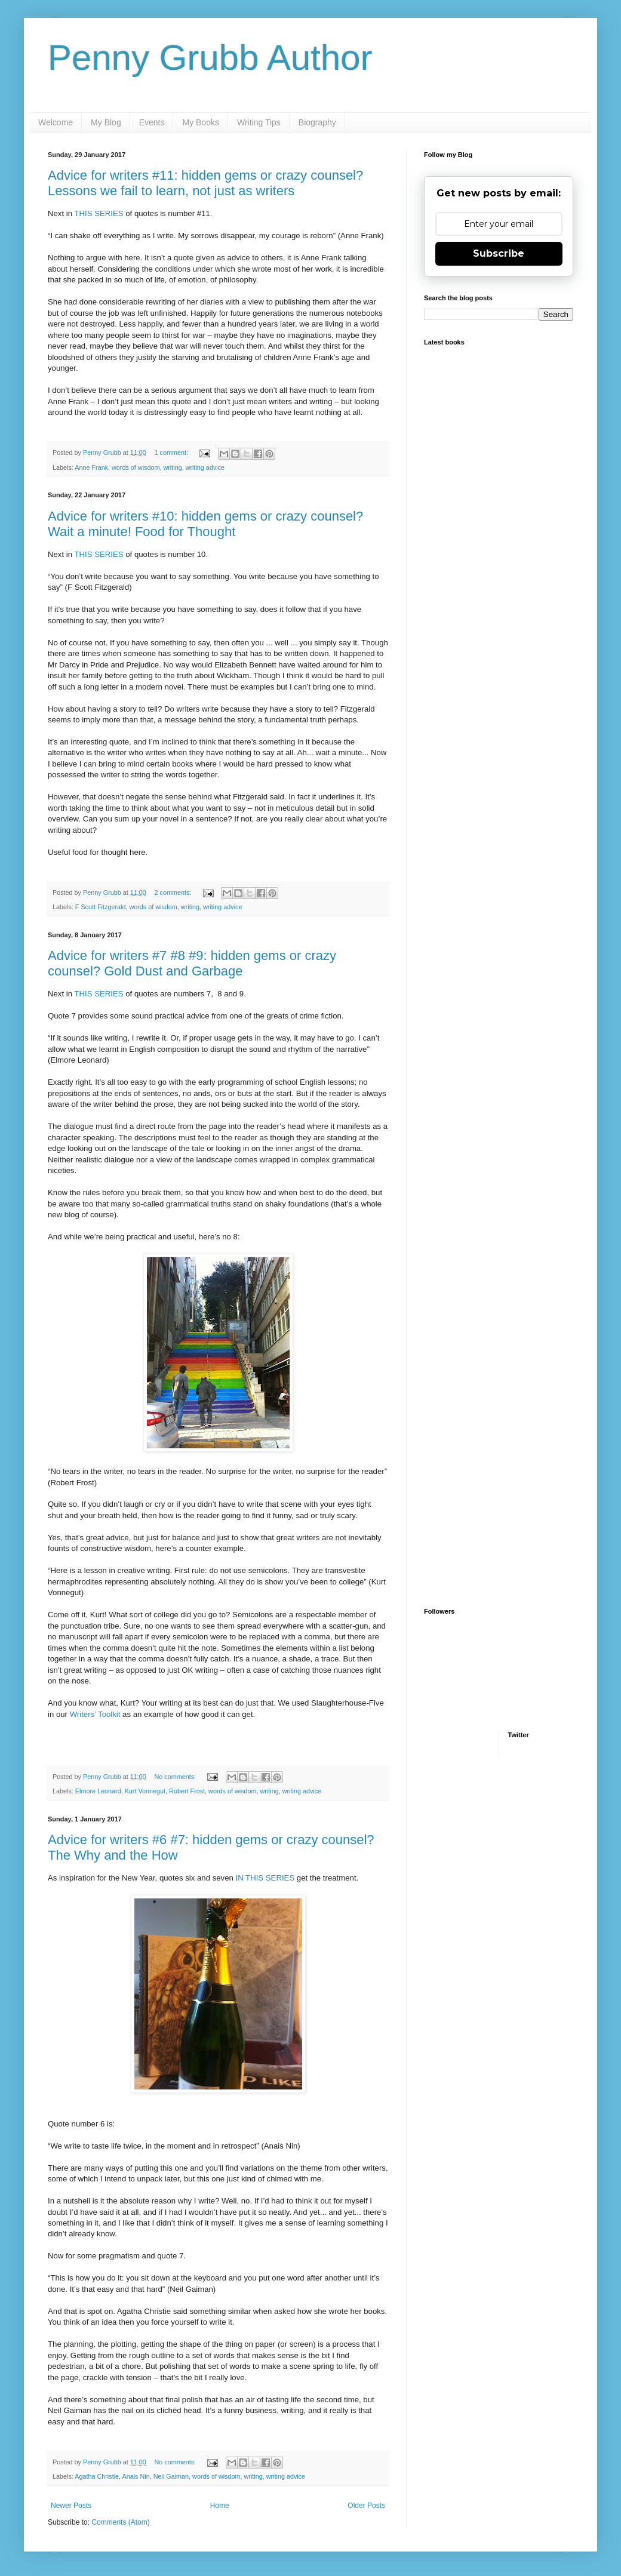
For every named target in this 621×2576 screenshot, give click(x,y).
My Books (200, 122)
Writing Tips (259, 122)
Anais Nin (135, 2476)
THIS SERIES (98, 213)
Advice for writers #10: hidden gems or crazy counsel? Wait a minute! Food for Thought (205, 524)
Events (152, 122)
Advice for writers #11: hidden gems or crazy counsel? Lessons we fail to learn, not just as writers (205, 183)
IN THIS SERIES (265, 1877)
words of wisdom (135, 467)
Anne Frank (91, 467)
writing (172, 467)
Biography (317, 122)
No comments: (176, 1776)
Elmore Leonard (98, 1791)
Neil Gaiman (171, 2476)
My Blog (106, 122)
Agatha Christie (97, 2476)
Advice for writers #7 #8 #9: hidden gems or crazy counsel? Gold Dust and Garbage (192, 963)
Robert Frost (187, 1791)
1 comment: (172, 452)
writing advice (205, 467)
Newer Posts (71, 2505)
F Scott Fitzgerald (100, 906)
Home (219, 2505)
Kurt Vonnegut (145, 1791)
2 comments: (174, 892)
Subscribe (498, 253)
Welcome (55, 122)
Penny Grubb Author (210, 58)
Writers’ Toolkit (95, 1714)
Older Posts (366, 2505)
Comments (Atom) (120, 2522)
